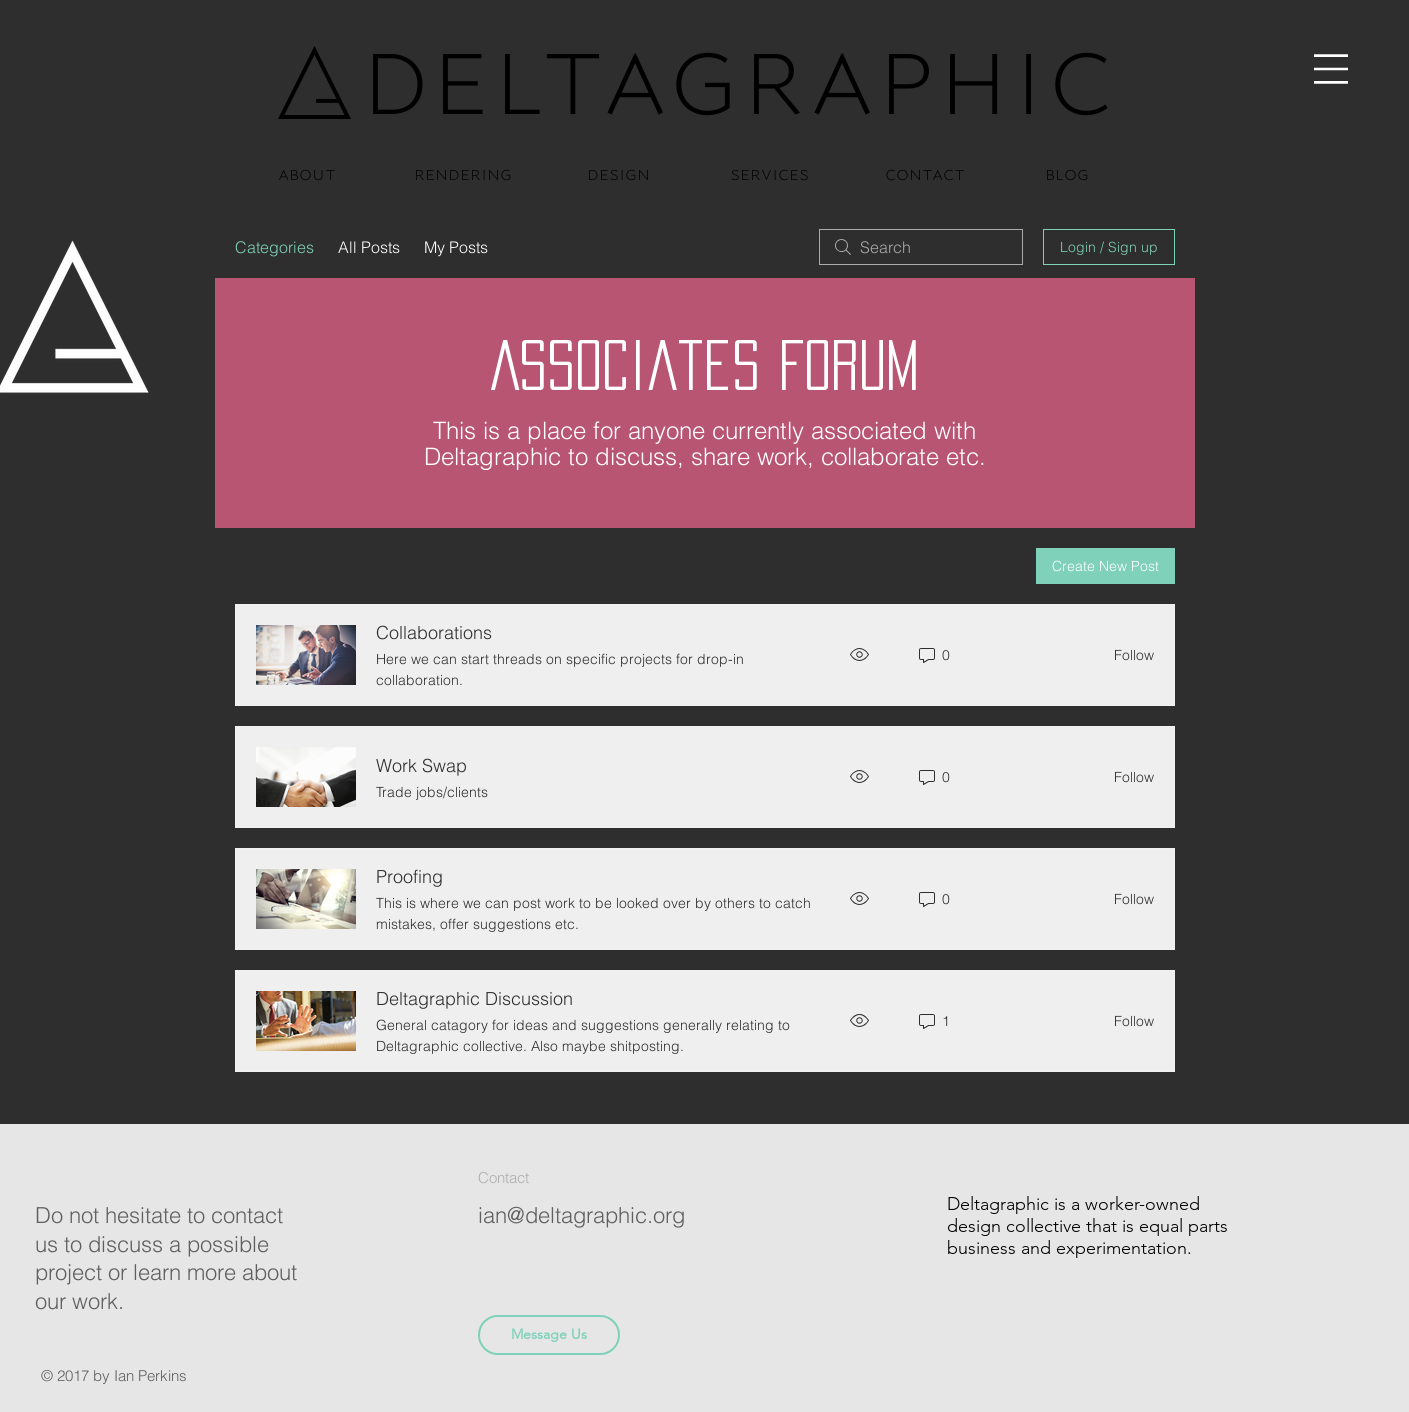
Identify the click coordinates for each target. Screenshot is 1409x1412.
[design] (619, 173)
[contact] (925, 173)
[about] (307, 173)
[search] (921, 247)
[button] (1331, 69)
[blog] (1067, 173)
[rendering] (463, 173)
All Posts (369, 247)
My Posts (456, 247)
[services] (770, 173)
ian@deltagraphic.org (581, 1215)
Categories (274, 247)
